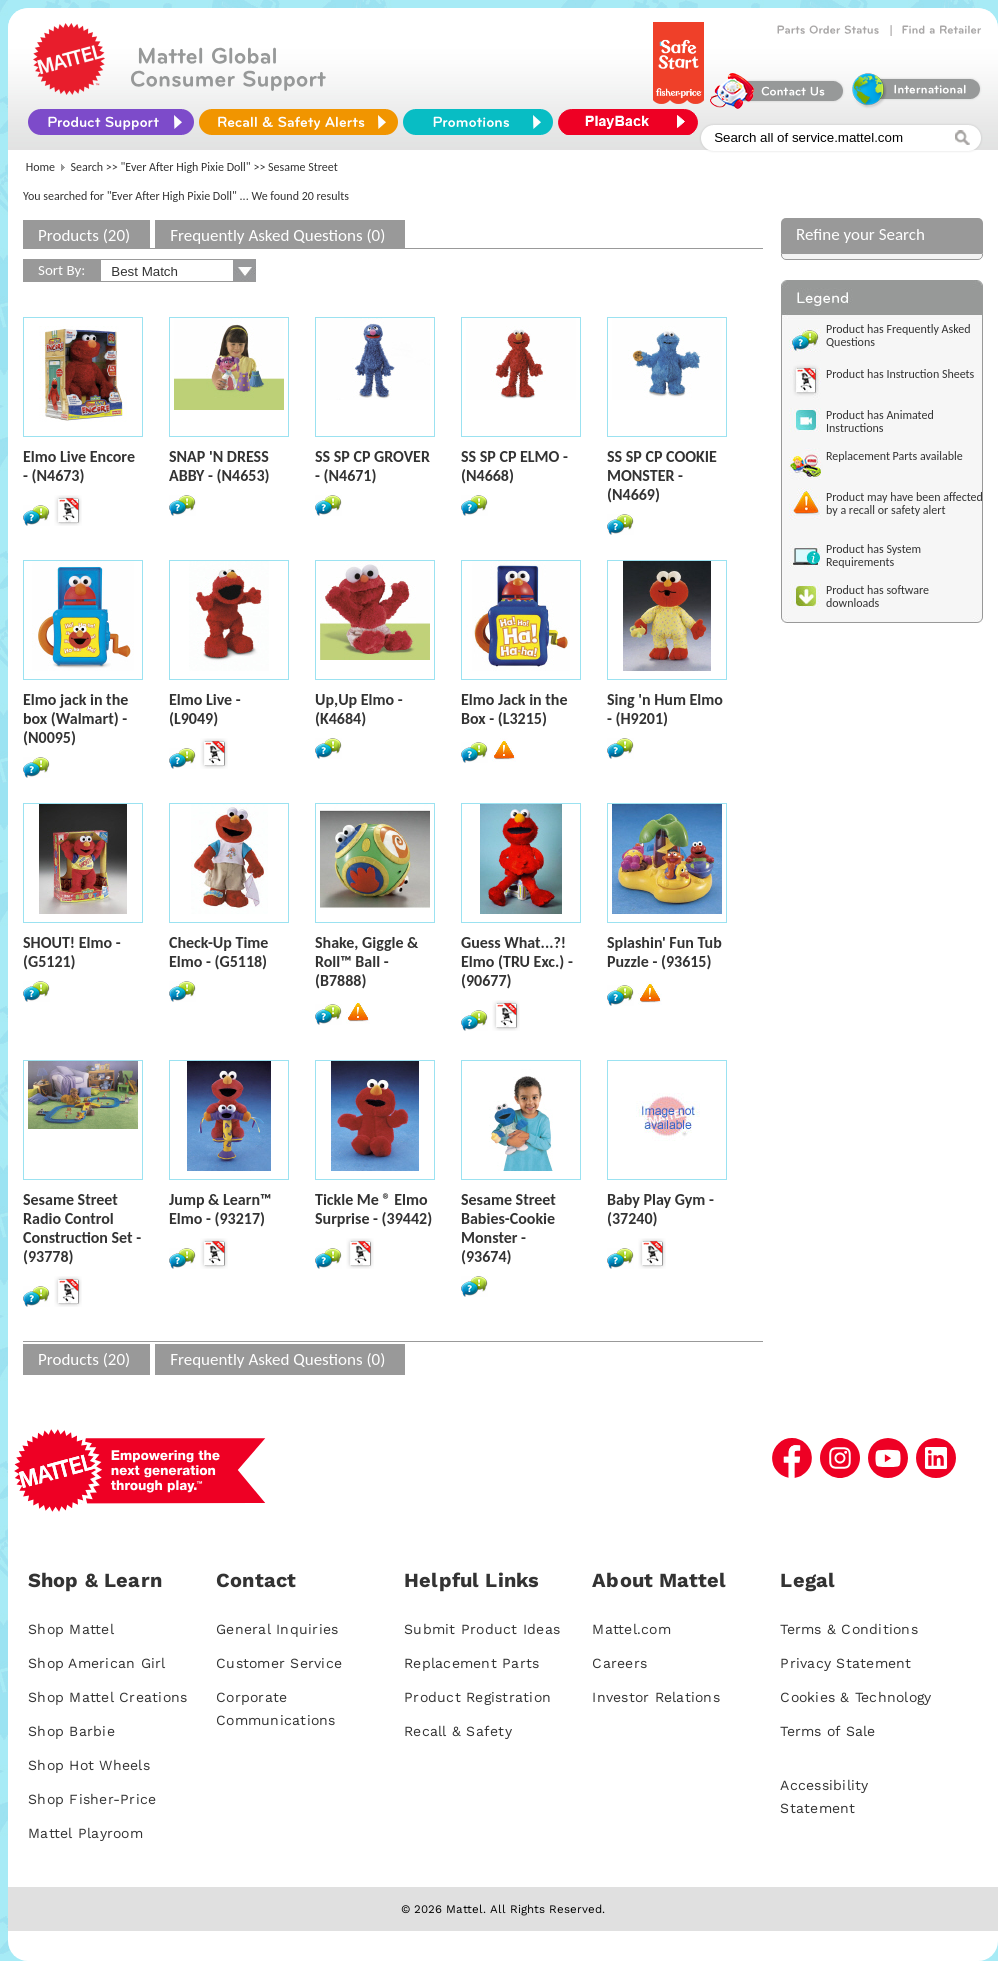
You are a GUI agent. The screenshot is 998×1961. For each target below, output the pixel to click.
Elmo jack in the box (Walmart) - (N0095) (75, 718)
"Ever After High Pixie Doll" (186, 167)
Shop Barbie (71, 1731)
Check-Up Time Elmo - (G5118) (218, 952)
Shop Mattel (71, 1629)
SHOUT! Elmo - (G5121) (72, 952)
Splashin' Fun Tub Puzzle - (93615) (664, 952)
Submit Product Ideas (482, 1629)
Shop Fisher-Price (92, 1799)
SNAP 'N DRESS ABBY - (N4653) (219, 466)
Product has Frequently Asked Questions (898, 335)
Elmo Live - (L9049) (205, 709)
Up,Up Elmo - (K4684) (359, 709)
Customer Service (279, 1663)
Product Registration (477, 1697)
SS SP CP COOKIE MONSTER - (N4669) (662, 475)
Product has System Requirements (873, 555)
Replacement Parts (471, 1663)
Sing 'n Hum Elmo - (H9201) (665, 709)
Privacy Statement (845, 1663)
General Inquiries (277, 1629)
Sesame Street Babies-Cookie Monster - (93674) (508, 1228)
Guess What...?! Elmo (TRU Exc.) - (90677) (517, 961)
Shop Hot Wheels (89, 1765)
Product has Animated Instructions (880, 421)
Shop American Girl (97, 1663)
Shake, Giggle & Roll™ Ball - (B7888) (366, 961)
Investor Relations (656, 1697)
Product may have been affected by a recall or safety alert (904, 503)
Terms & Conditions (849, 1629)
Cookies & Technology (855, 1697)
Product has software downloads (877, 596)
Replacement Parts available (894, 456)
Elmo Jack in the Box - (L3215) (514, 709)
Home (40, 167)
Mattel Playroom (85, 1833)
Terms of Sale (827, 1731)
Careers (619, 1663)
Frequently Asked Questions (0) (277, 235)
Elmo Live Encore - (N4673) (79, 466)
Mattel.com (631, 1629)
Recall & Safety (458, 1731)
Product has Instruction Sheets (900, 374)
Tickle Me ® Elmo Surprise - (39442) (373, 1209)
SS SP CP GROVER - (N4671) (372, 466)
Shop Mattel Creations (107, 1697)
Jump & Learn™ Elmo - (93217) (220, 1209)
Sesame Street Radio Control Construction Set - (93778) (82, 1228)
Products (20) (84, 235)
